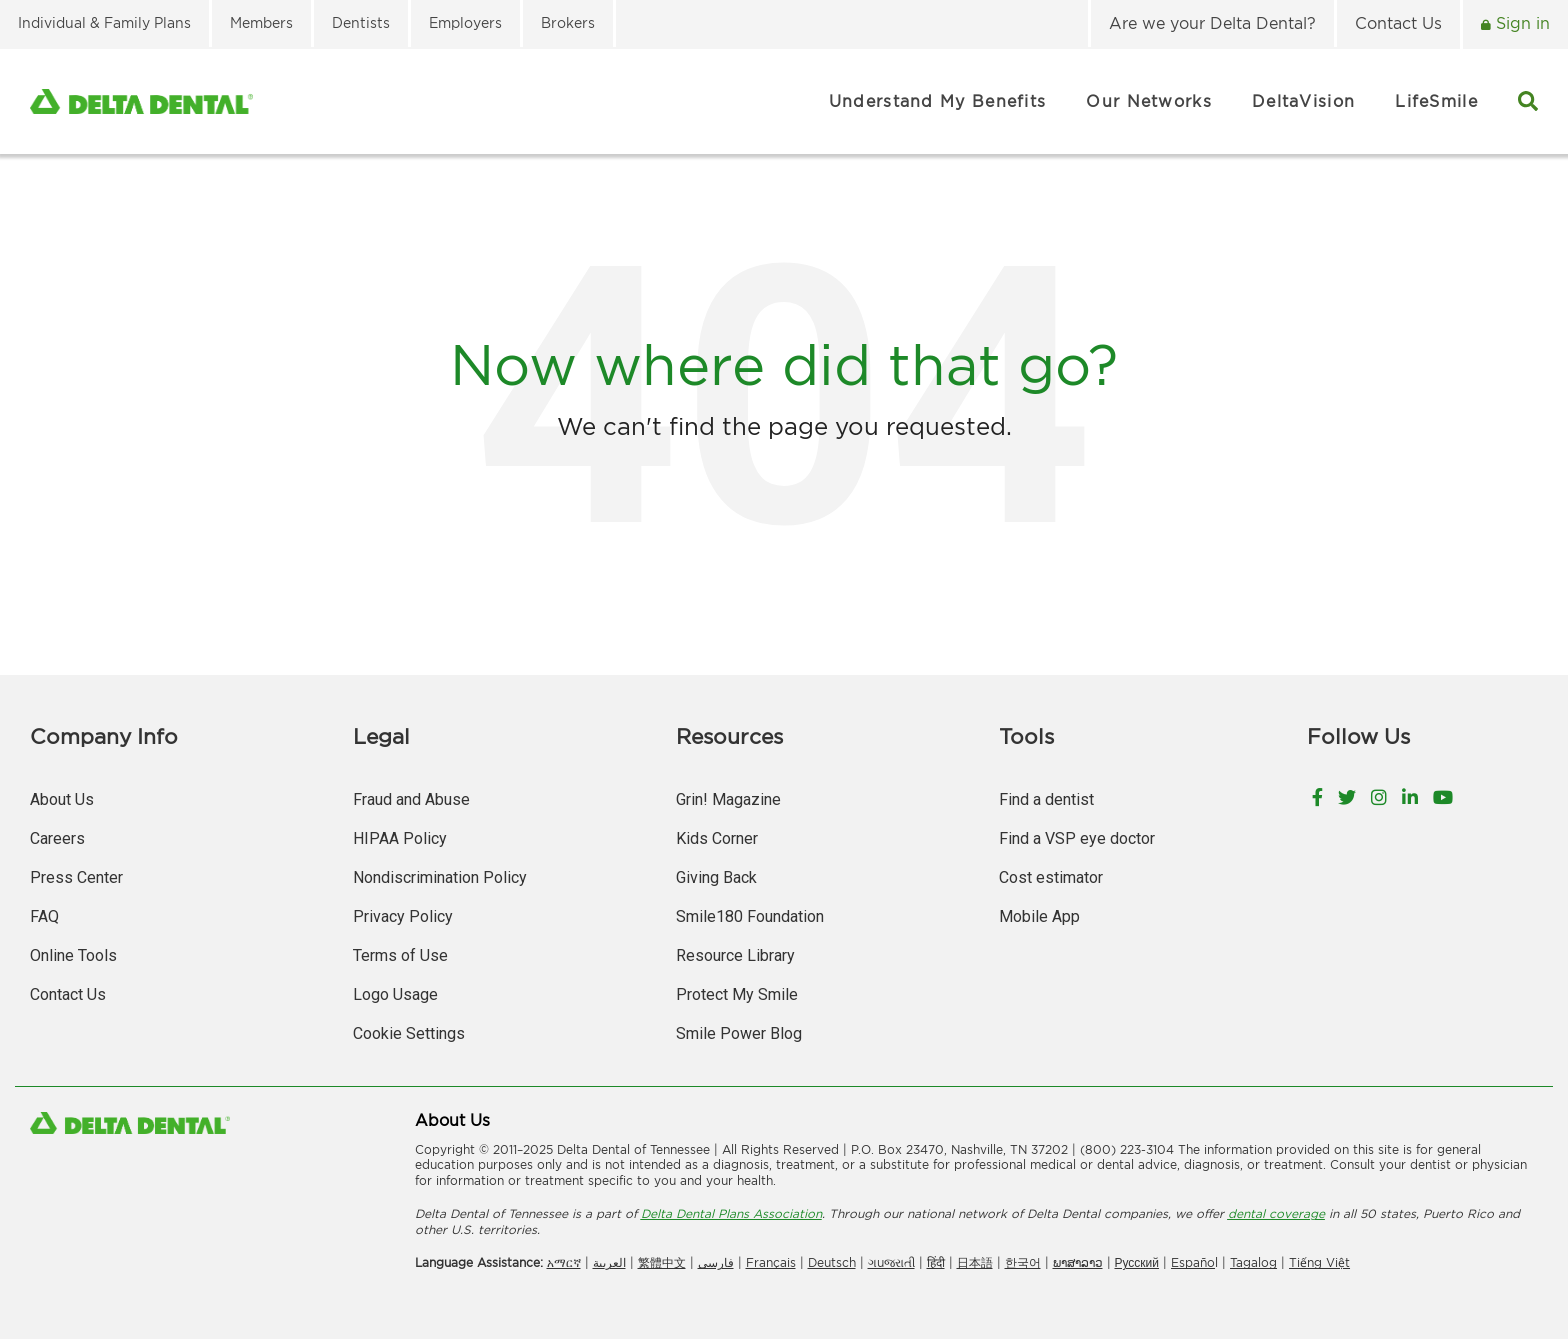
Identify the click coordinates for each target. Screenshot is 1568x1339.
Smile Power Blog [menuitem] (739, 1033)
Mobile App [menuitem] (1039, 916)
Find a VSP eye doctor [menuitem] (1077, 838)
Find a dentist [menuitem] (1046, 799)
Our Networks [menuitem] (1149, 101)
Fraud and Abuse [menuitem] (411, 799)
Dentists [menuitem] (361, 22)
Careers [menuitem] (57, 838)
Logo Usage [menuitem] (395, 994)
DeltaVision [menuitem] (1303, 101)
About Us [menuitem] (62, 799)
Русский (1137, 1262)
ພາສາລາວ (1078, 1262)
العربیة (609, 1262)
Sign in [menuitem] (1520, 23)
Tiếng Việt (1319, 1262)
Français (771, 1262)
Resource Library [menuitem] (735, 955)
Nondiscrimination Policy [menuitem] (440, 877)
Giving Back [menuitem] (716, 877)
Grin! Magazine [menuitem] (728, 799)
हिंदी (936, 1262)
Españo (1193, 1262)
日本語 (975, 1262)
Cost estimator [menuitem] (1051, 877)
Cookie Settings (409, 1033)
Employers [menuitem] (465, 22)
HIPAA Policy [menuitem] (400, 838)
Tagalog (1253, 1262)
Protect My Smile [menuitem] (737, 994)
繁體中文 (662, 1262)
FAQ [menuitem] (44, 916)
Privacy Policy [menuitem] (403, 916)
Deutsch (832, 1262)
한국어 (1023, 1262)
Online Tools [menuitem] (73, 955)
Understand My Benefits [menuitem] (938, 101)
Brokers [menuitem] (568, 22)
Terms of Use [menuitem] (400, 955)
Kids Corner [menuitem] (717, 838)
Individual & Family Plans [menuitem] (104, 22)
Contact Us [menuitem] (1398, 23)
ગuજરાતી (891, 1262)
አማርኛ (564, 1262)
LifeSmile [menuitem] (1436, 101)
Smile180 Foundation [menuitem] (750, 916)
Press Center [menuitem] (76, 877)
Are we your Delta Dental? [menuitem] (1212, 23)
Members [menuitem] (261, 22)
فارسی (716, 1262)
